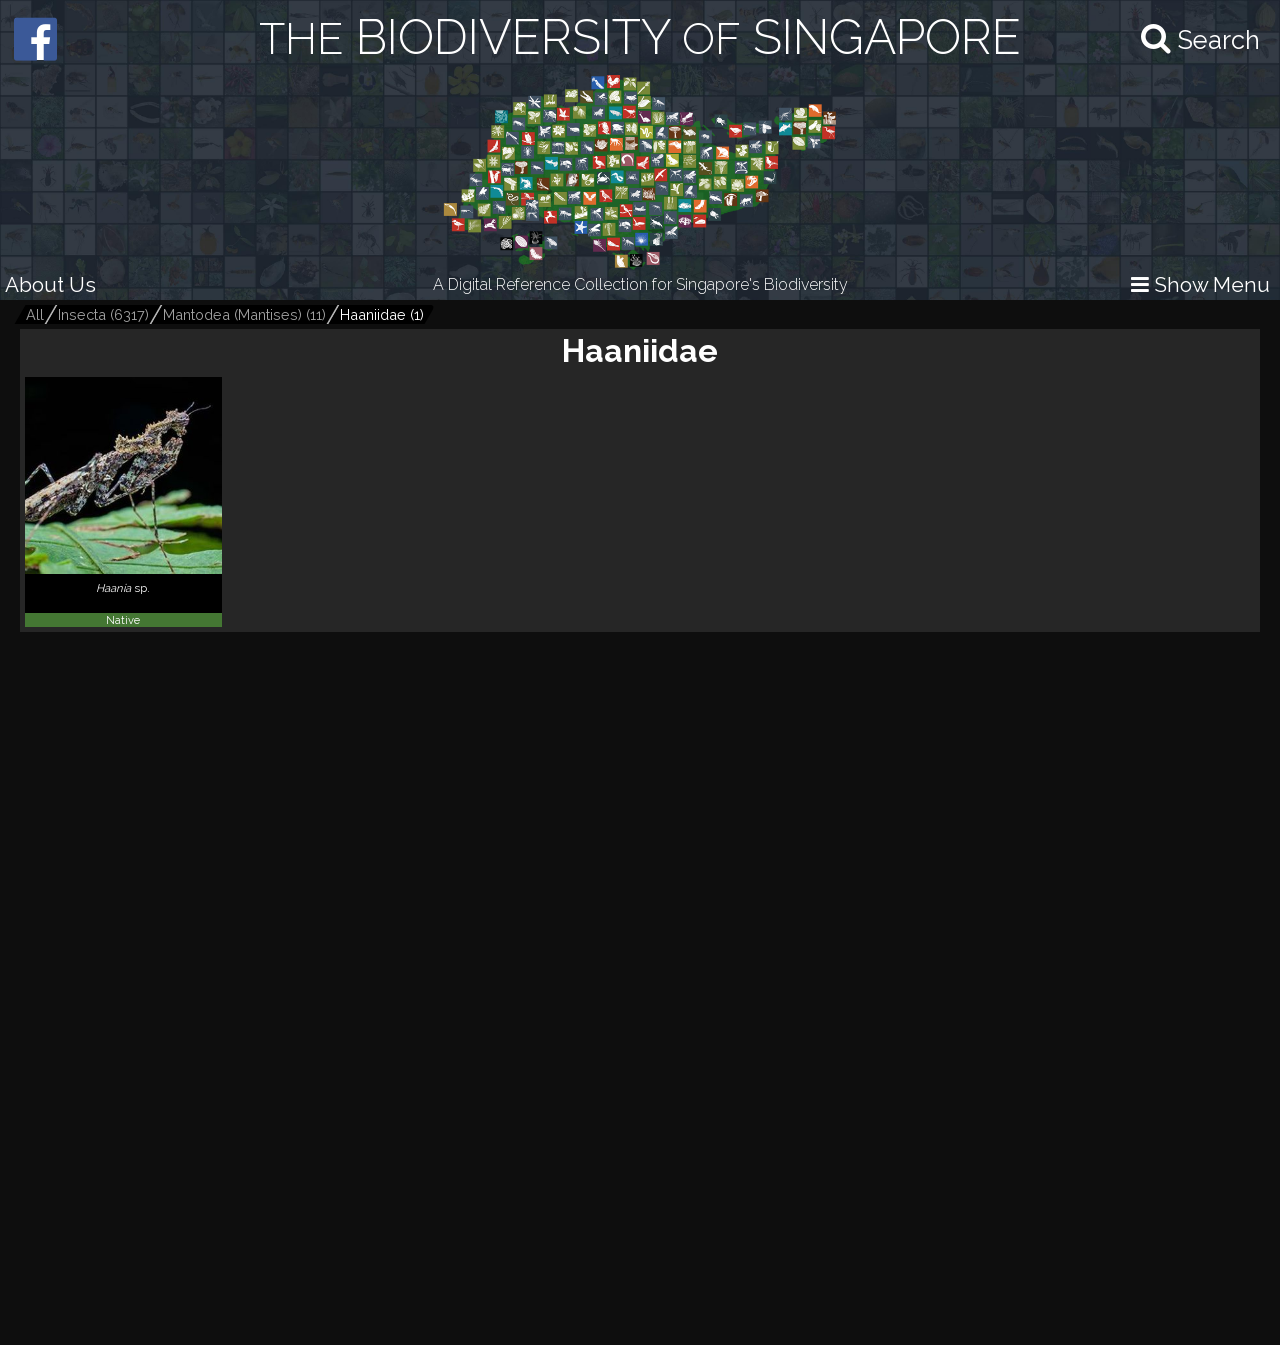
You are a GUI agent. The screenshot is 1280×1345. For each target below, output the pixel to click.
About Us (50, 284)
